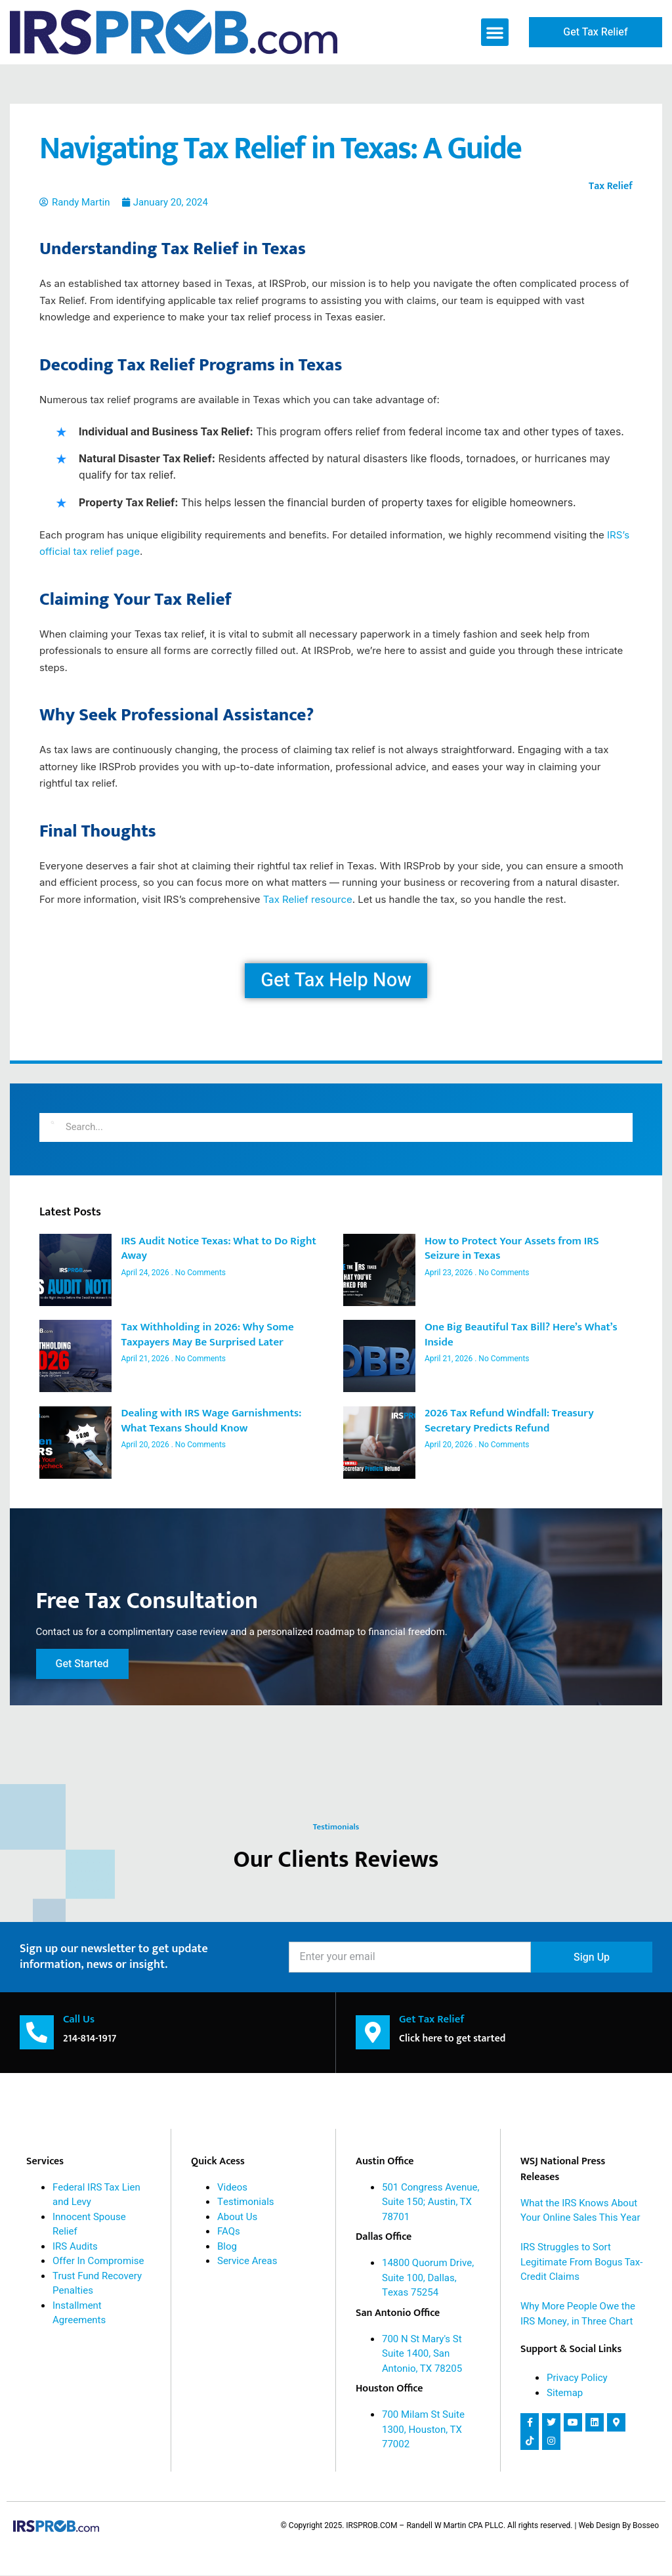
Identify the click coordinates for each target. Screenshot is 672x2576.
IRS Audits (75, 2247)
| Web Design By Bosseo (617, 2526)
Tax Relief (611, 186)
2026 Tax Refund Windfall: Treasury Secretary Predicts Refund (509, 1420)
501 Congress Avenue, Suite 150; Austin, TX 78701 (430, 2203)
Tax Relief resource (307, 899)
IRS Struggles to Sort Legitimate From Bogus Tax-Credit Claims (581, 2262)
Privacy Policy (577, 2378)
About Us (237, 2217)
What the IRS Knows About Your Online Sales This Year (580, 2211)
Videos (232, 2188)
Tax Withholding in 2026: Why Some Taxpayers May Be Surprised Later (207, 1334)
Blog (227, 2247)
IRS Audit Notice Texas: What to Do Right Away (218, 1248)
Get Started (85, 1661)
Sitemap (565, 2393)
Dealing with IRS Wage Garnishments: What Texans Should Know (211, 1420)
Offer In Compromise (98, 2261)
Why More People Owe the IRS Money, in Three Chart (577, 2314)
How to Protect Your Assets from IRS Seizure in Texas (512, 1248)
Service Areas (247, 2261)
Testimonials (245, 2202)
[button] (495, 32)
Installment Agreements (79, 2313)
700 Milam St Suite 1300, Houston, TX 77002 (423, 2430)
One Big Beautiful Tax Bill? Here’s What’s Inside (521, 1334)
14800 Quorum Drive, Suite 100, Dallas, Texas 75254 (428, 2278)
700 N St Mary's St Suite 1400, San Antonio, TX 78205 (422, 2354)
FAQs (228, 2232)
